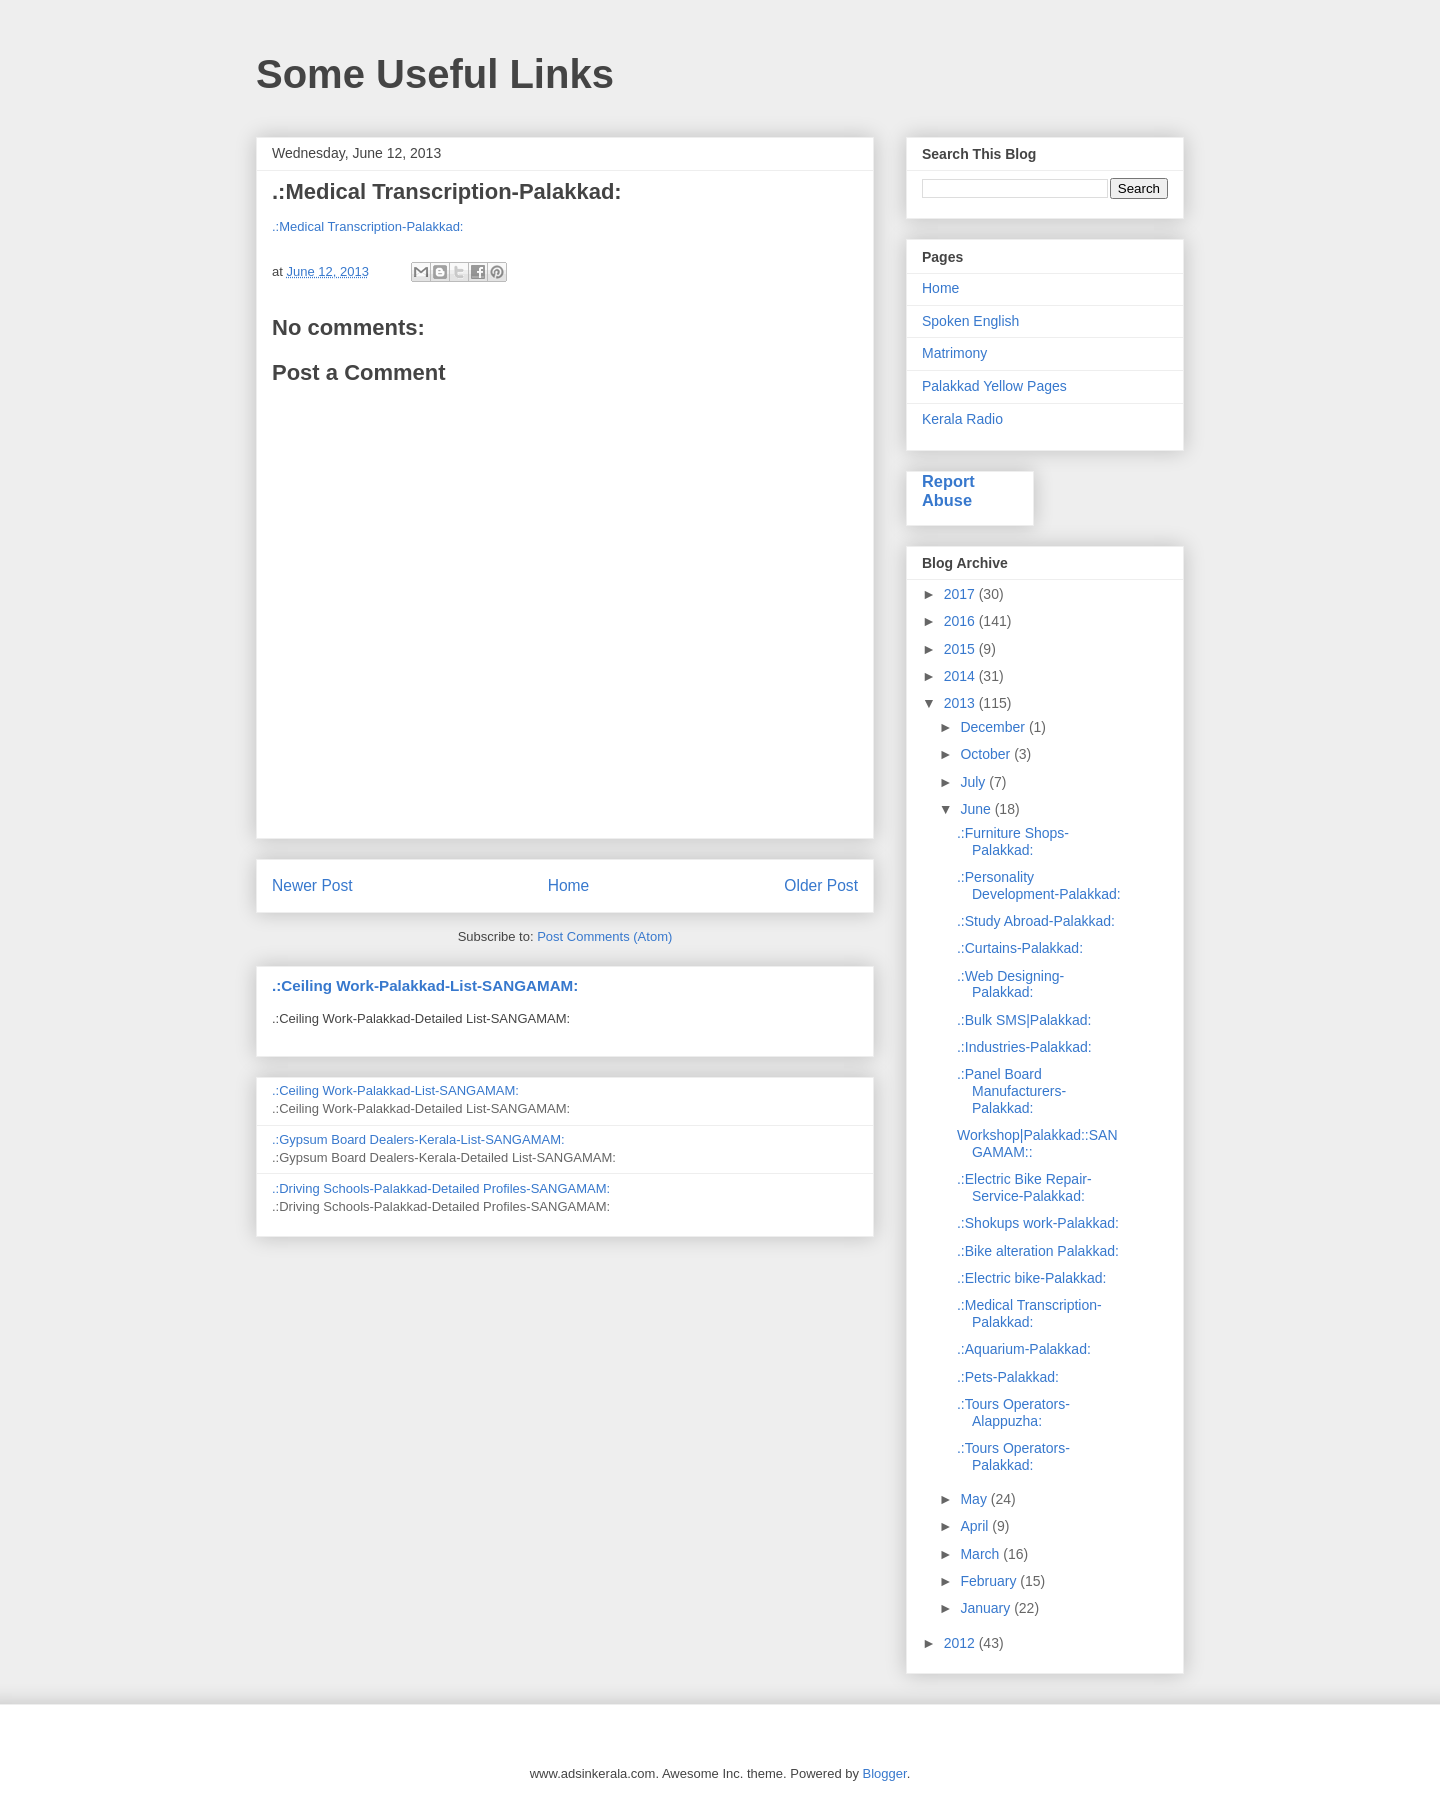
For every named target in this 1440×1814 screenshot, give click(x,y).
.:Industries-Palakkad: (1024, 1047)
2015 (961, 649)
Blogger (885, 1773)
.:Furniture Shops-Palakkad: (1013, 841)
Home (569, 885)
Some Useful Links (435, 74)
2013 (961, 703)
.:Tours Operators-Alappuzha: (1013, 1412)
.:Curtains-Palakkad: (1020, 948)
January (987, 1608)
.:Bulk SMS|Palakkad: (1024, 1020)
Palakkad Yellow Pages (994, 386)
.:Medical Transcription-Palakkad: (367, 226)
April (976, 1526)
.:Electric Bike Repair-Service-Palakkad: (1024, 1187)
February (990, 1581)
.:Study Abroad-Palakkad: (1036, 921)
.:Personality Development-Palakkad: (1039, 885)
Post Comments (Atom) (604, 936)
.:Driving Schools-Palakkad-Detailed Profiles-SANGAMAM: (441, 1188)
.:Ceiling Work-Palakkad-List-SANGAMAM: (425, 985)
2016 (961, 621)
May (975, 1499)
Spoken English (970, 321)
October (987, 754)
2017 (961, 594)
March (981, 1554)
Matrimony (954, 353)
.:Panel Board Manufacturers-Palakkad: (1011, 1091)
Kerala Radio (962, 419)
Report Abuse (948, 490)
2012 (961, 1643)
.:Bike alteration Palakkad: (1038, 1251)
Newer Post (312, 885)
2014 (961, 676)
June (977, 809)
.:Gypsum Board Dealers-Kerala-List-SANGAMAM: (418, 1139)
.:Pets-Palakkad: (1008, 1377)
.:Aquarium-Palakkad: (1024, 1349)
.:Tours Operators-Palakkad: (1013, 1456)
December (994, 727)
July (974, 782)
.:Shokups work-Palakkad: (1038, 1223)
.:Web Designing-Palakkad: (1010, 984)
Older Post (821, 885)
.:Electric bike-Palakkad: (1031, 1278)
